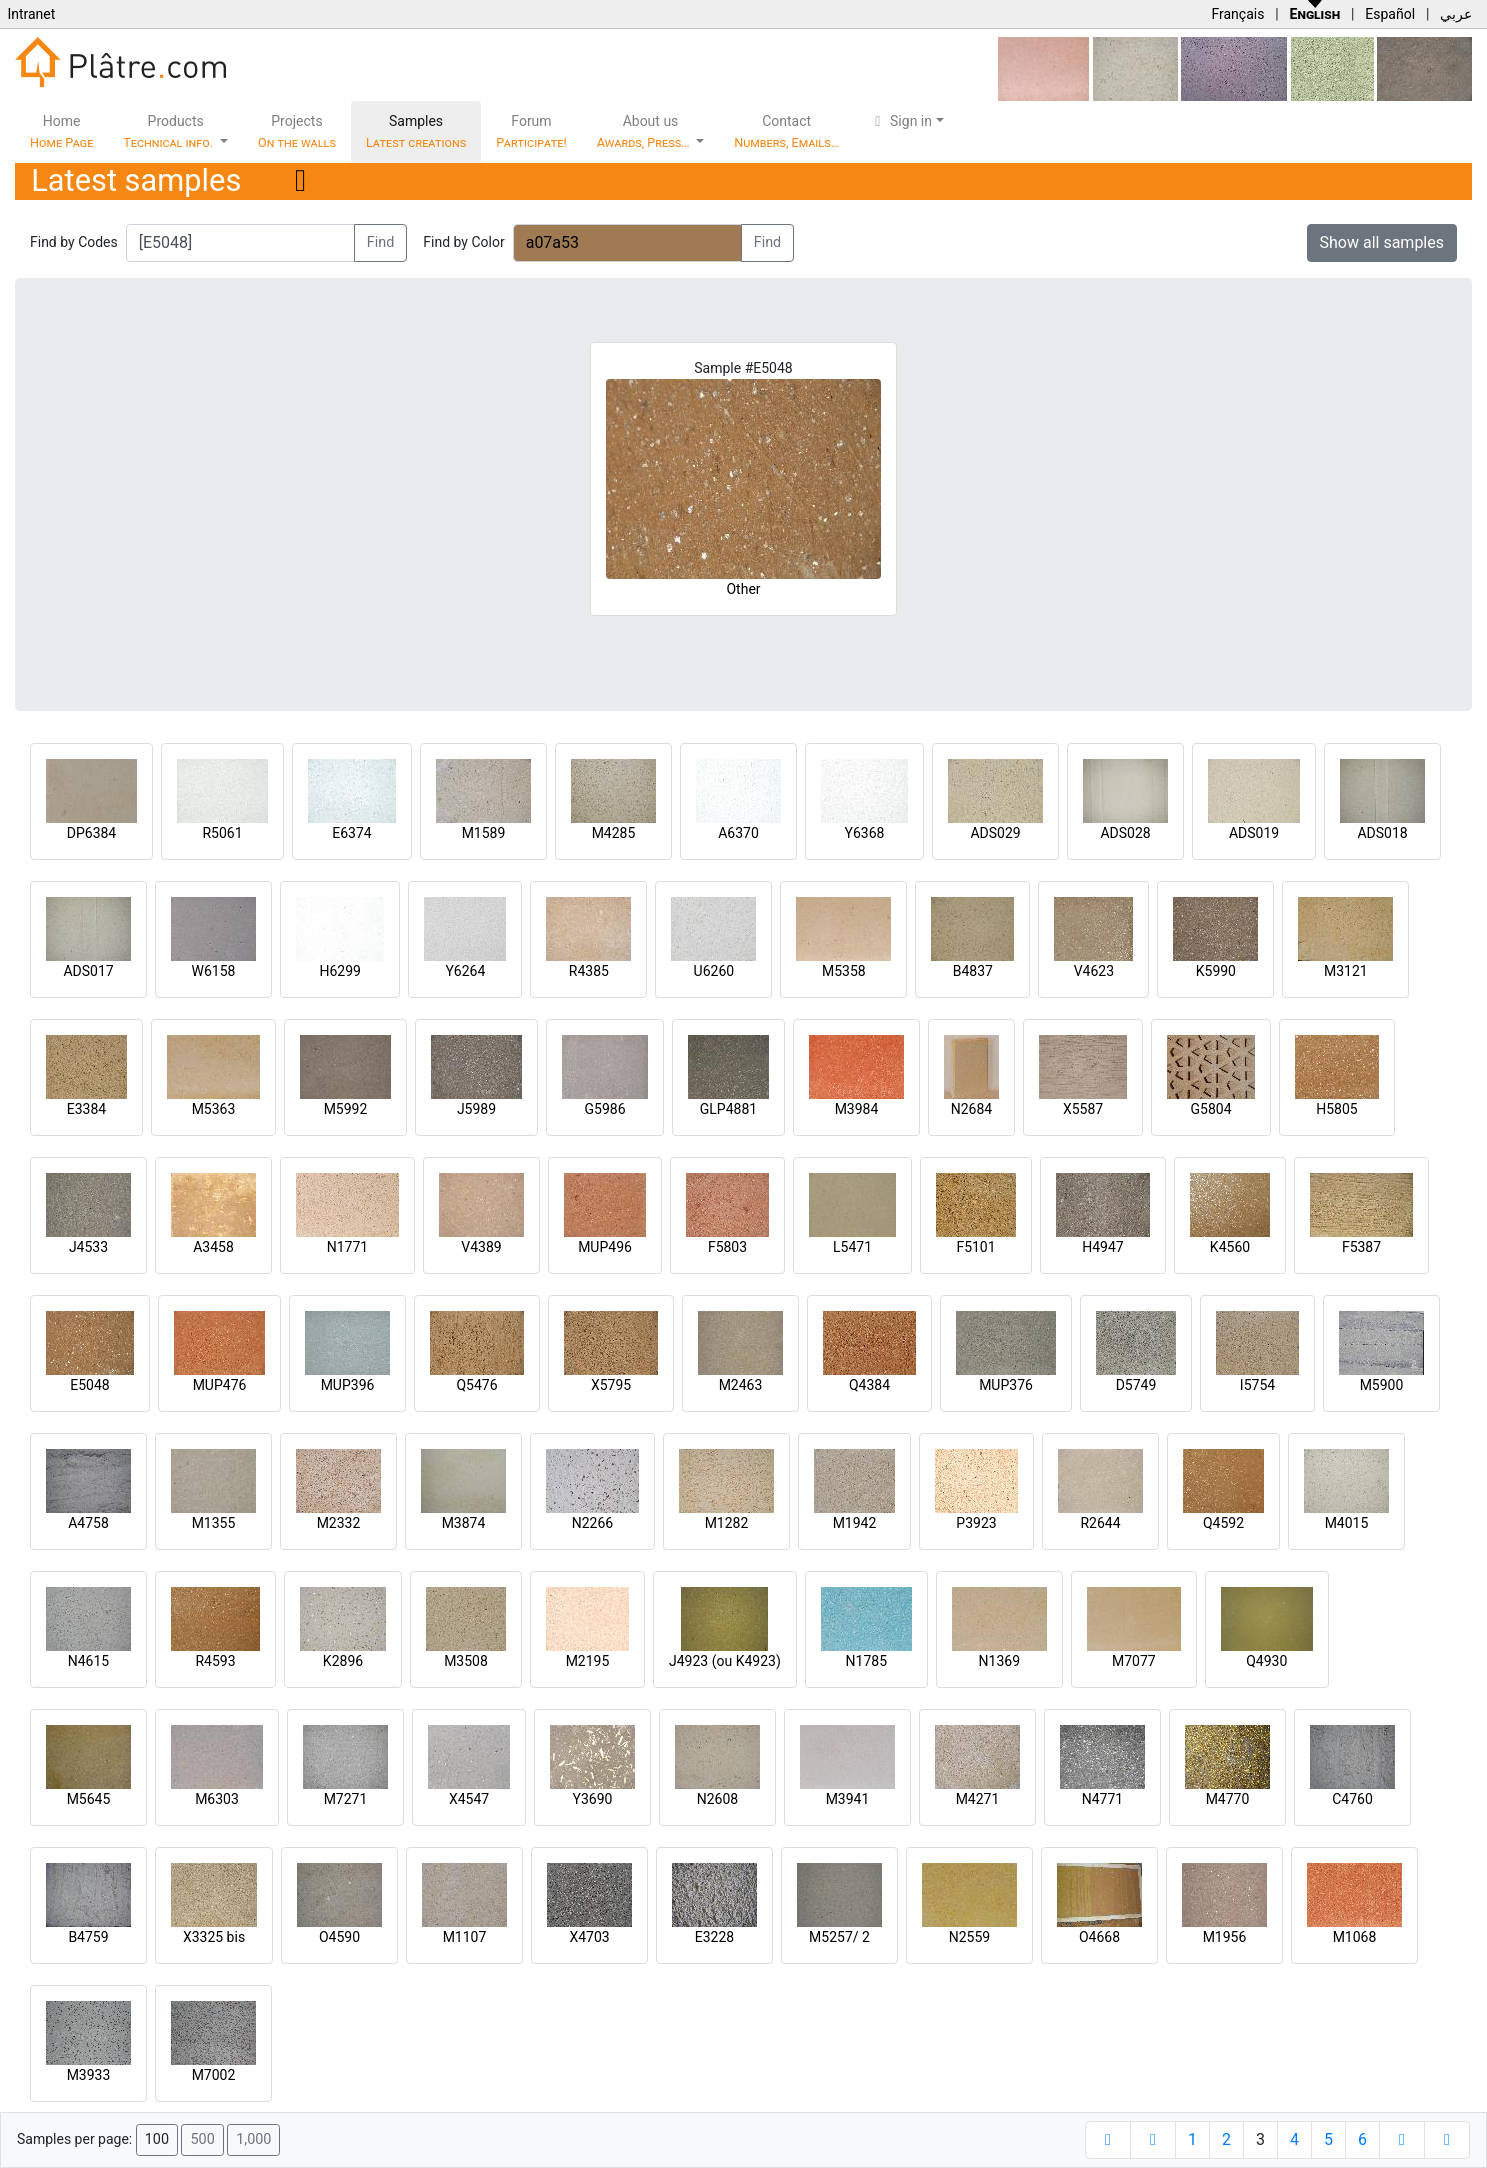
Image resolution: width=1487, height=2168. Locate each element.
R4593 (215, 1661)
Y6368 (865, 833)
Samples (416, 131)
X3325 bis (214, 1937)
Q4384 (869, 1385)
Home (61, 131)
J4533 (88, 1247)
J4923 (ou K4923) (725, 1661)
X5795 (611, 1385)
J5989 (476, 1109)
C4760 (1352, 1799)
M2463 (741, 1385)
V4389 (481, 1247)
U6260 (714, 971)
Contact (786, 131)
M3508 (466, 1661)
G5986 (604, 1109)
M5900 (1382, 1385)
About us (645, 131)
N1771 (347, 1247)
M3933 (89, 2075)
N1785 (866, 1661)
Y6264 (465, 971)
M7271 (346, 1799)
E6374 (351, 833)
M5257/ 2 (839, 1937)
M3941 (848, 1799)
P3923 (976, 1523)
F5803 (727, 1247)
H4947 (1102, 1247)
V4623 (1094, 971)
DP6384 (92, 833)
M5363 (214, 1109)
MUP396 (348, 1385)
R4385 (589, 971)
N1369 (999, 1661)
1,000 (253, 2139)
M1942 (855, 1523)
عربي (1456, 14)
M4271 (978, 1799)
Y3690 (593, 1799)
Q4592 (1223, 1523)
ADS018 (1382, 833)
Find (381, 242)
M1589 (484, 833)
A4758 (88, 1523)
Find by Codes (74, 242)
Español (1390, 14)
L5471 (852, 1247)
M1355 (214, 1523)
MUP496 (605, 1247)
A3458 (213, 1247)
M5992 (346, 1109)
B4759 (88, 1937)
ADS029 (995, 833)
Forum (531, 131)
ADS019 (1254, 833)
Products (169, 131)
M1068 (1355, 1937)
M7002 (214, 2075)
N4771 (1102, 1799)
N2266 (592, 1523)
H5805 (1336, 1109)
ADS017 (88, 971)
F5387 (1361, 1247)
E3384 (86, 1109)
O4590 (339, 1937)
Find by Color (463, 242)
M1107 (465, 1937)
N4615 (88, 1661)
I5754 (1257, 1385)
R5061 (222, 833)
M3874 (464, 1523)
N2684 (971, 1109)
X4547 (469, 1799)
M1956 (1225, 1937)
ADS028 (1125, 833)
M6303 (217, 1799)
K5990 (1216, 971)
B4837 (973, 971)
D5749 (1136, 1385)
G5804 (1210, 1109)
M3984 (857, 1109)
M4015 (1347, 1523)
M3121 (1346, 971)
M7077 (1134, 1661)
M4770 (1228, 1799)
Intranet (31, 14)
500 (202, 2139)
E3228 (714, 1937)
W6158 (214, 971)
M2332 (339, 1523)
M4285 (614, 833)
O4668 (1099, 1937)
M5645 (89, 1799)
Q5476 (476, 1385)
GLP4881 (728, 1109)
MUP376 (1006, 1385)
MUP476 (220, 1385)
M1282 (727, 1523)
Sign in (900, 121)
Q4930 (1266, 1661)
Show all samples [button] (1382, 242)
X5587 (1083, 1109)
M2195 (588, 1661)
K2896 (343, 1661)
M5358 (844, 971)
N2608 (717, 1799)
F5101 (975, 1247)
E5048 (89, 1385)
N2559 (969, 1937)
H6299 (339, 971)
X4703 (589, 1937)
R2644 (1100, 1523)
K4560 (1230, 1247)
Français (1237, 14)
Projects (297, 131)
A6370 (738, 833)
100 (157, 2139)
